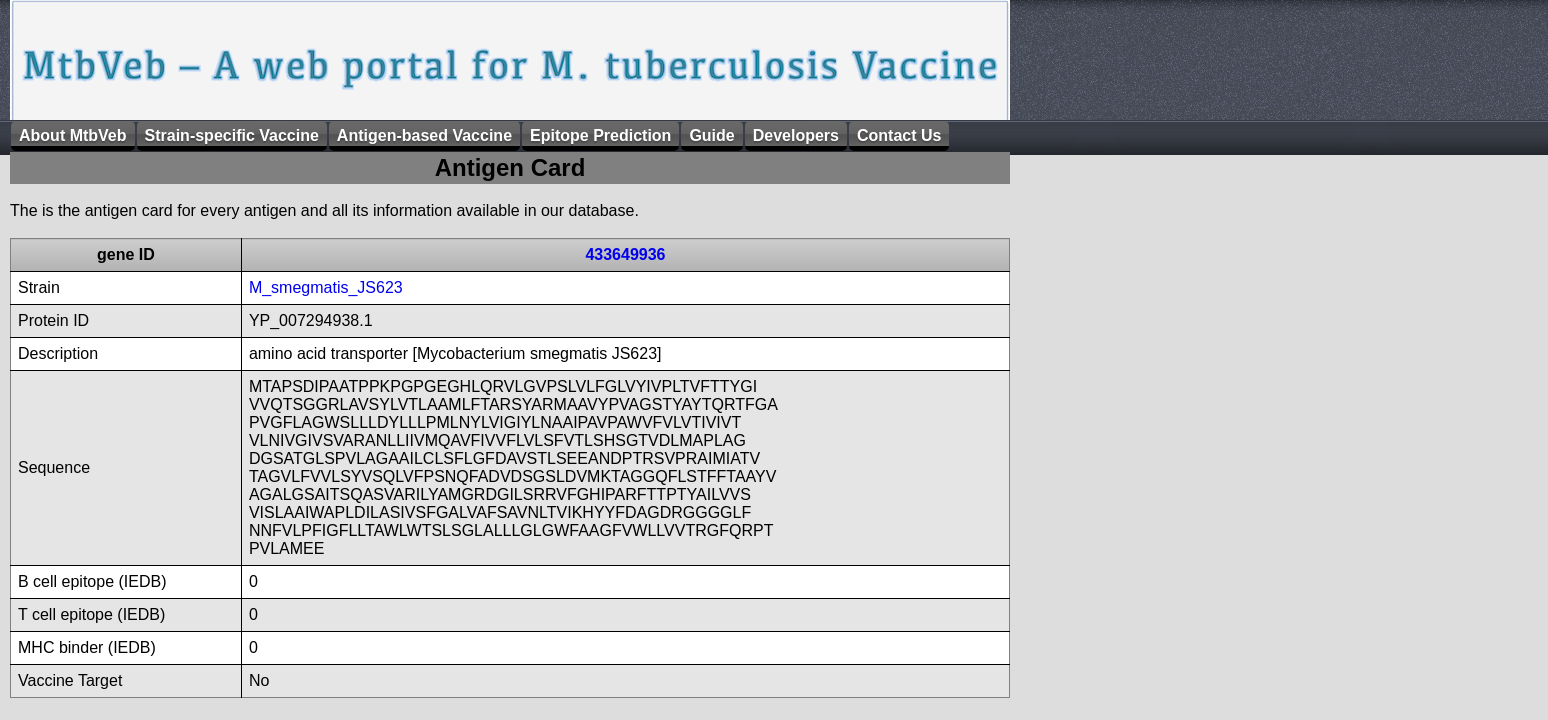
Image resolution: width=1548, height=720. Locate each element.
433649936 (625, 254)
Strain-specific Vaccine (232, 135)
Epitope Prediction (600, 135)
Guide (711, 135)
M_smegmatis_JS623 (326, 287)
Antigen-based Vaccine (424, 135)
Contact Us (899, 135)
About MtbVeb (73, 135)
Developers (796, 135)
